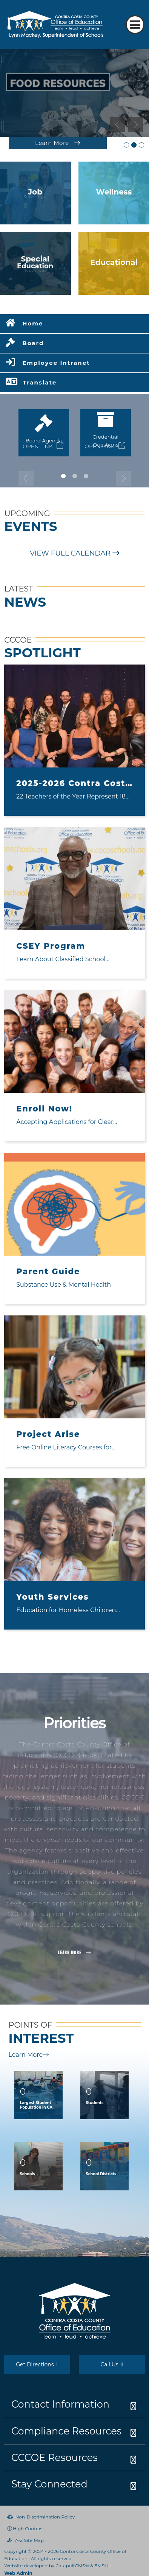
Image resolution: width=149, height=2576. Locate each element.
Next (135, 124)
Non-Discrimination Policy (41, 2517)
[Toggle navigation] (135, 24)
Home (32, 323)
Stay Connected (49, 2484)
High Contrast (28, 2528)
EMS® (101, 2565)
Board (33, 343)
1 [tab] (63, 476)
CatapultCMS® (72, 2565)
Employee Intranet (56, 362)
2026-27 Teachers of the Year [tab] (126, 145)
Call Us (111, 2364)
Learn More (29, 2054)
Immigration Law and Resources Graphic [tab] (141, 145)
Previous (117, 124)
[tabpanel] (74, 93)
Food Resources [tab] (134, 145)
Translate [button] (40, 382)
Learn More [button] (74, 1953)
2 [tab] (74, 476)
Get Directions (37, 2364)
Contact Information (60, 2404)
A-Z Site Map (25, 2540)
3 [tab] (86, 476)
